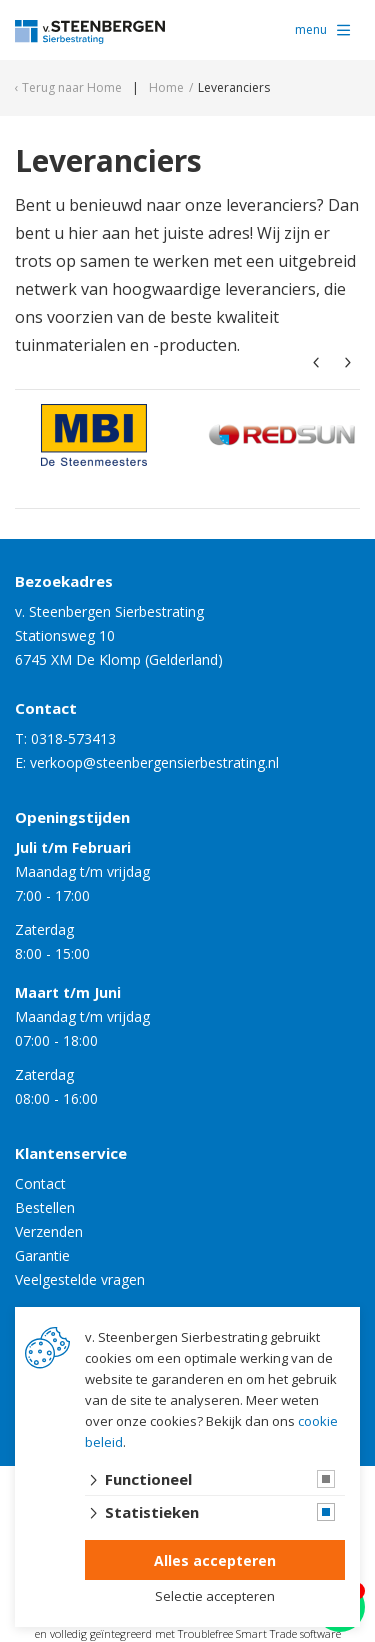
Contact (40, 1183)
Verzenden (49, 1231)
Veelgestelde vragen (80, 1279)
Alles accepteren (215, 1560)
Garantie (42, 1255)
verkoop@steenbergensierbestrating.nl (154, 762)
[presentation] (316, 363)
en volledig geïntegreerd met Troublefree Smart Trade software (188, 1633)
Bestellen (45, 1207)
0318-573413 (73, 738)
